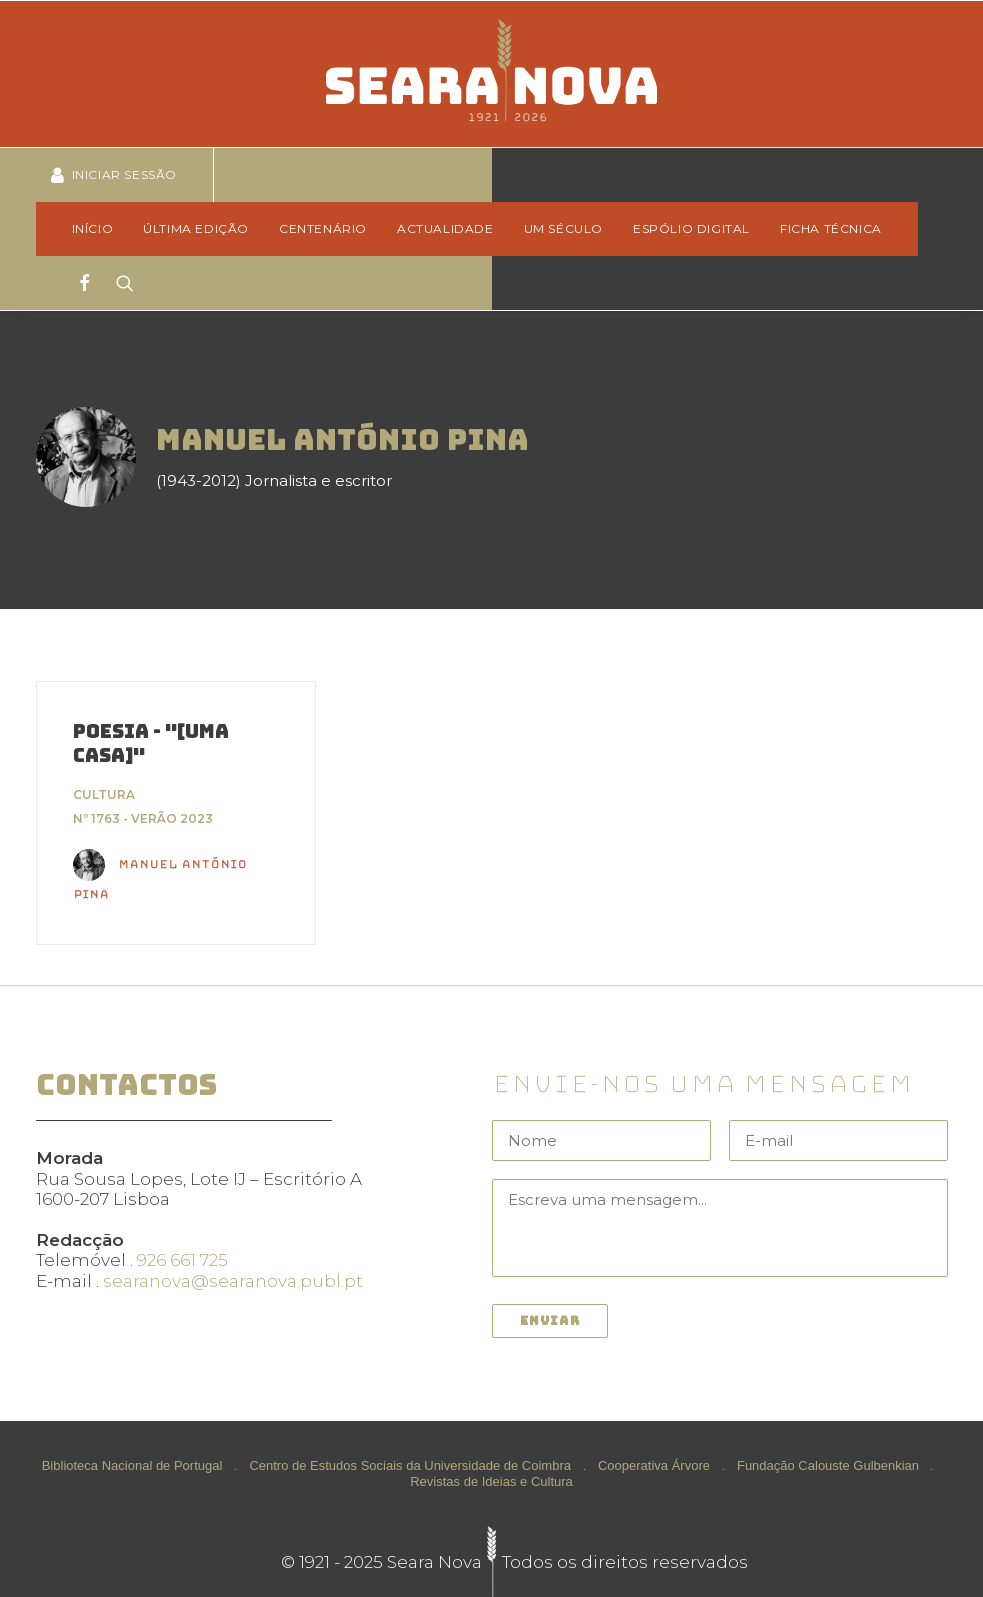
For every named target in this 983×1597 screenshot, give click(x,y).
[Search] (118, 283)
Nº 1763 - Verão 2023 (143, 818)
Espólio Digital (691, 228)
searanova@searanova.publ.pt (233, 1281)
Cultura (104, 794)
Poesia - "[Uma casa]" (151, 743)
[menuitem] (99, 229)
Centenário (323, 228)
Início (93, 228)
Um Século (563, 228)
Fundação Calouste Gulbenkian (828, 1464)
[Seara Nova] (491, 74)
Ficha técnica (831, 228)
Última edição (196, 228)
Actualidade (445, 228)
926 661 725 (182, 1260)
